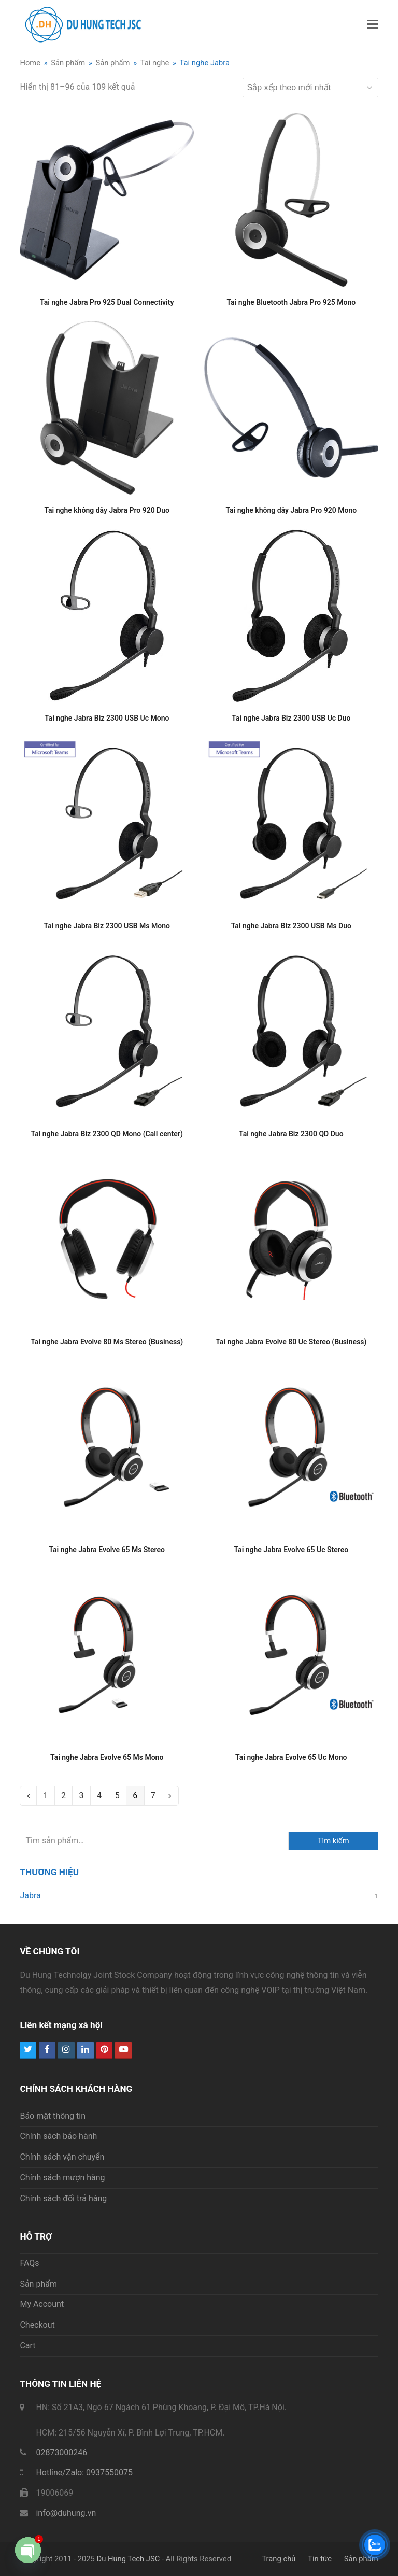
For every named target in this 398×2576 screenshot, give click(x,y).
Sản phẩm (38, 2284)
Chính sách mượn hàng (62, 2178)
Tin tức (320, 2559)
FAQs (29, 2263)
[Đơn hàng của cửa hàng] (310, 87)
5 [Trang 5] (117, 1795)
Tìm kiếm (333, 1841)
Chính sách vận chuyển (62, 2157)
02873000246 (61, 2452)
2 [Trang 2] (63, 1795)
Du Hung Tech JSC (128, 2559)
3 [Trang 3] (81, 1795)
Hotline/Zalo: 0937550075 (84, 2473)
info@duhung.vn (66, 2513)
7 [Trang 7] (153, 1795)
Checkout (37, 2325)
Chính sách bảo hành (58, 2136)
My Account (42, 2304)
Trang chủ (278, 2559)
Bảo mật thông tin (53, 2116)
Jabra (30, 1896)
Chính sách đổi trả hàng (63, 2198)
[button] (372, 24)
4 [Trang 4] (99, 1795)
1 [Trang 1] (45, 1795)
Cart (27, 2345)
